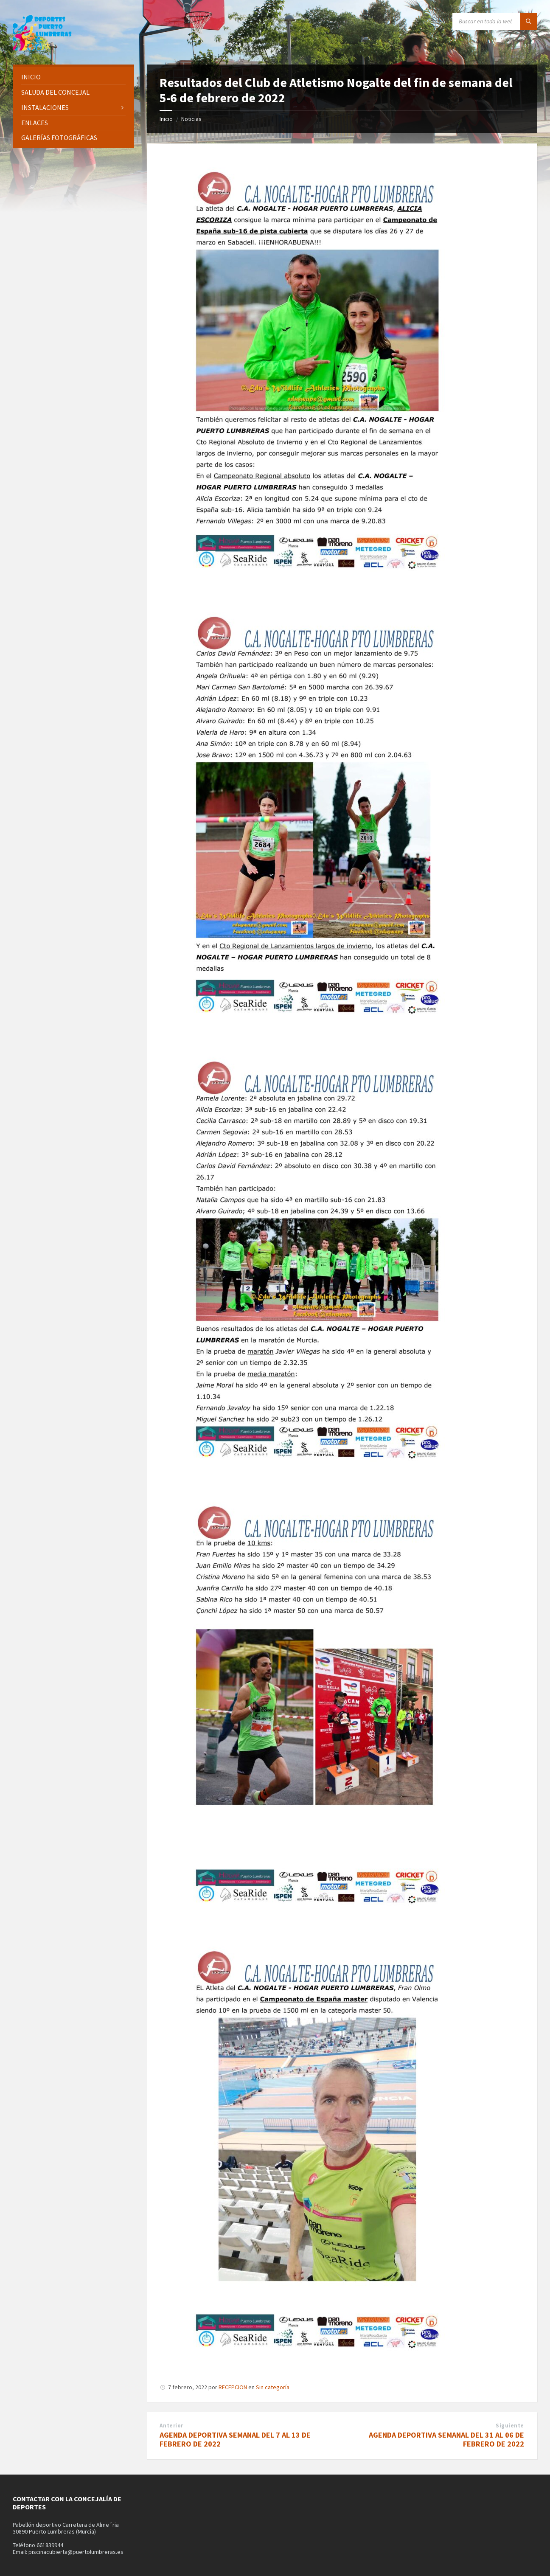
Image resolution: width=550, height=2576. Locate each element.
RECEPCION (233, 2387)
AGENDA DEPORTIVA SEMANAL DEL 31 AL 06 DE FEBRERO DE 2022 (446, 2439)
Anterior (171, 2425)
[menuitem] (73, 77)
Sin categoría (272, 2387)
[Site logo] (42, 48)
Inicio (166, 119)
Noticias (191, 119)
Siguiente (510, 2425)
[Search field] (494, 21)
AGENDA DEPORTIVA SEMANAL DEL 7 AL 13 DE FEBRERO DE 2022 (235, 2439)
